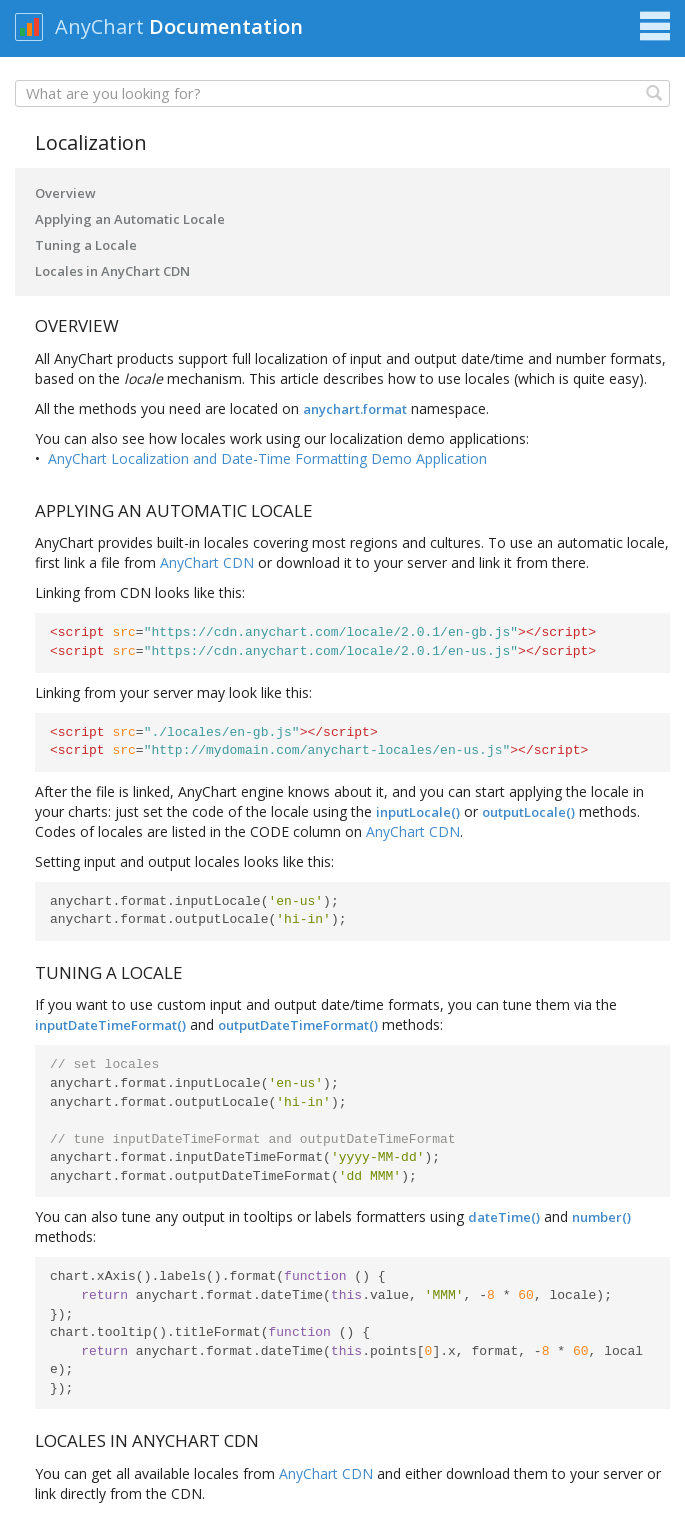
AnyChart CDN (207, 562)
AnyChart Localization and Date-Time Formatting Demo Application (267, 458)
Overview (65, 193)
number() (601, 1217)
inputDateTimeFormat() (110, 1025)
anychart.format (355, 409)
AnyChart (99, 26)
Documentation (226, 26)
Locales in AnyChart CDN (112, 271)
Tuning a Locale (86, 245)
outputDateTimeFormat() (298, 1025)
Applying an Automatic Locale (130, 219)
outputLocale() (528, 812)
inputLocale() (418, 812)
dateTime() (504, 1217)
